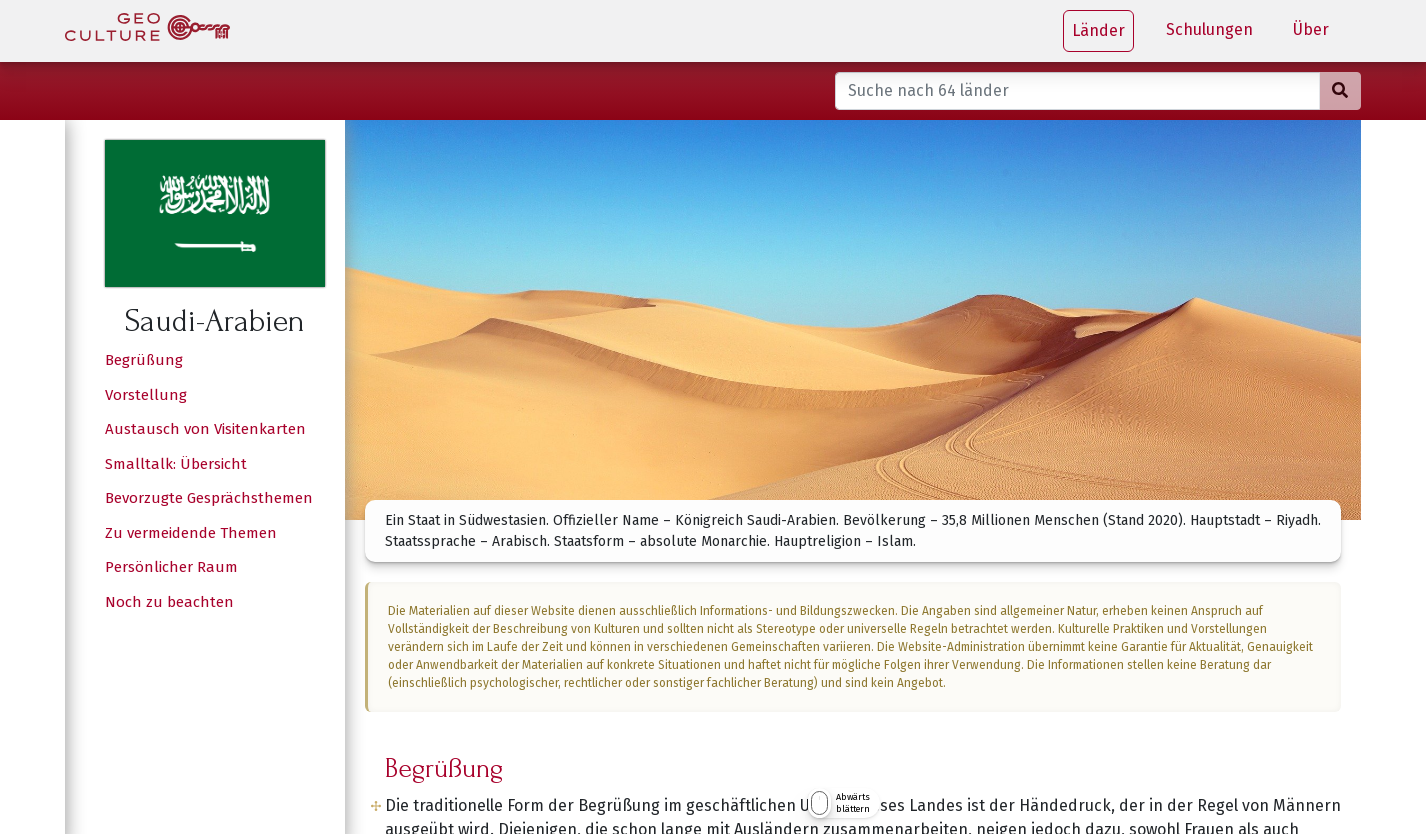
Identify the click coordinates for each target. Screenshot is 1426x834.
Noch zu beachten (169, 602)
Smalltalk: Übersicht (176, 464)
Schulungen (1209, 29)
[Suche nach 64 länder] (1077, 91)
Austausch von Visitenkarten (205, 429)
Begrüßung (144, 360)
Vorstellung (146, 395)
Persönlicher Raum (171, 567)
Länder (1098, 30)
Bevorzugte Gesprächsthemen (209, 498)
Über (1311, 29)
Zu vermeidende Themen (191, 533)
